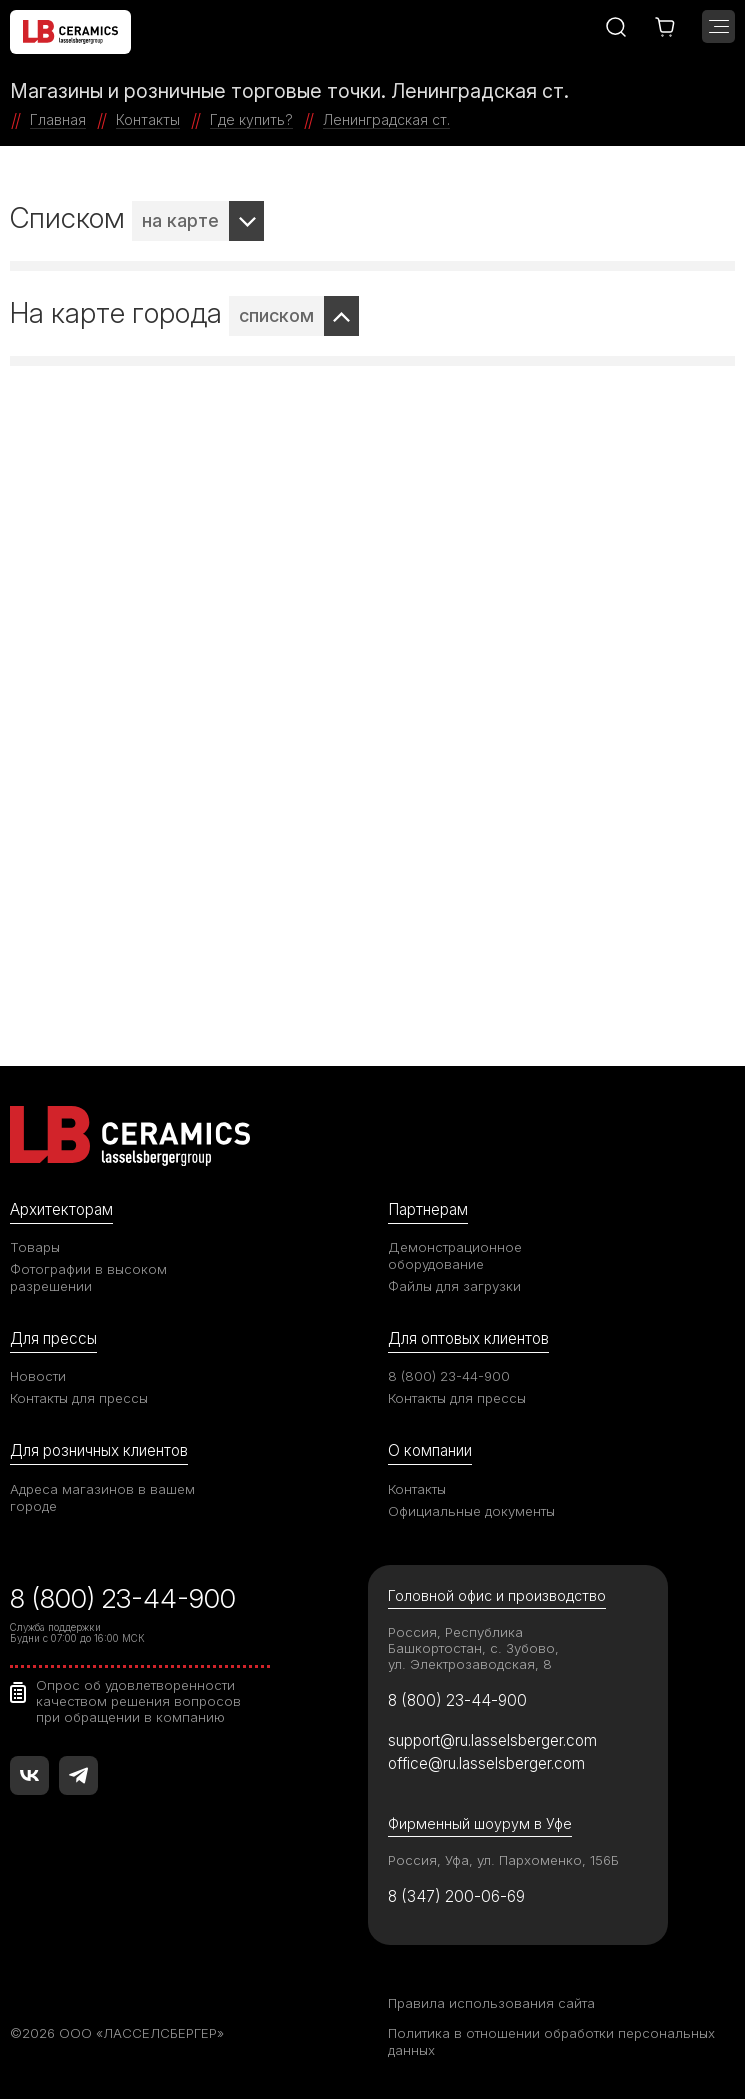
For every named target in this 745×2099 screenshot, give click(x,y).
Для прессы (53, 1338)
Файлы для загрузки (454, 1286)
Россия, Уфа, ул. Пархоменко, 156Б (503, 1860)
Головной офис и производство (497, 1595)
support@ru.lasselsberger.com (492, 1740)
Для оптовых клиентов (468, 1338)
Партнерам (428, 1209)
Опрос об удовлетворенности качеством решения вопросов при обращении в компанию (138, 1701)
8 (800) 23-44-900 (449, 1376)
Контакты (417, 1489)
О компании (430, 1450)
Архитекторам (61, 1209)
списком (276, 315)
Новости (38, 1376)
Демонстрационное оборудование (455, 1255)
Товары (35, 1247)
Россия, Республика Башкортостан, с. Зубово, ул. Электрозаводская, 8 (473, 1648)
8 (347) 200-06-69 (456, 1896)
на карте (180, 220)
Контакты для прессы (79, 1398)
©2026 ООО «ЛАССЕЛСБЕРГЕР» (117, 2033)
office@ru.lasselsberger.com (486, 1763)
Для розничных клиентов (99, 1450)
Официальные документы (471, 1511)
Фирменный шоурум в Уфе (480, 1823)
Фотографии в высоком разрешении (88, 1277)
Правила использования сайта (491, 2003)
